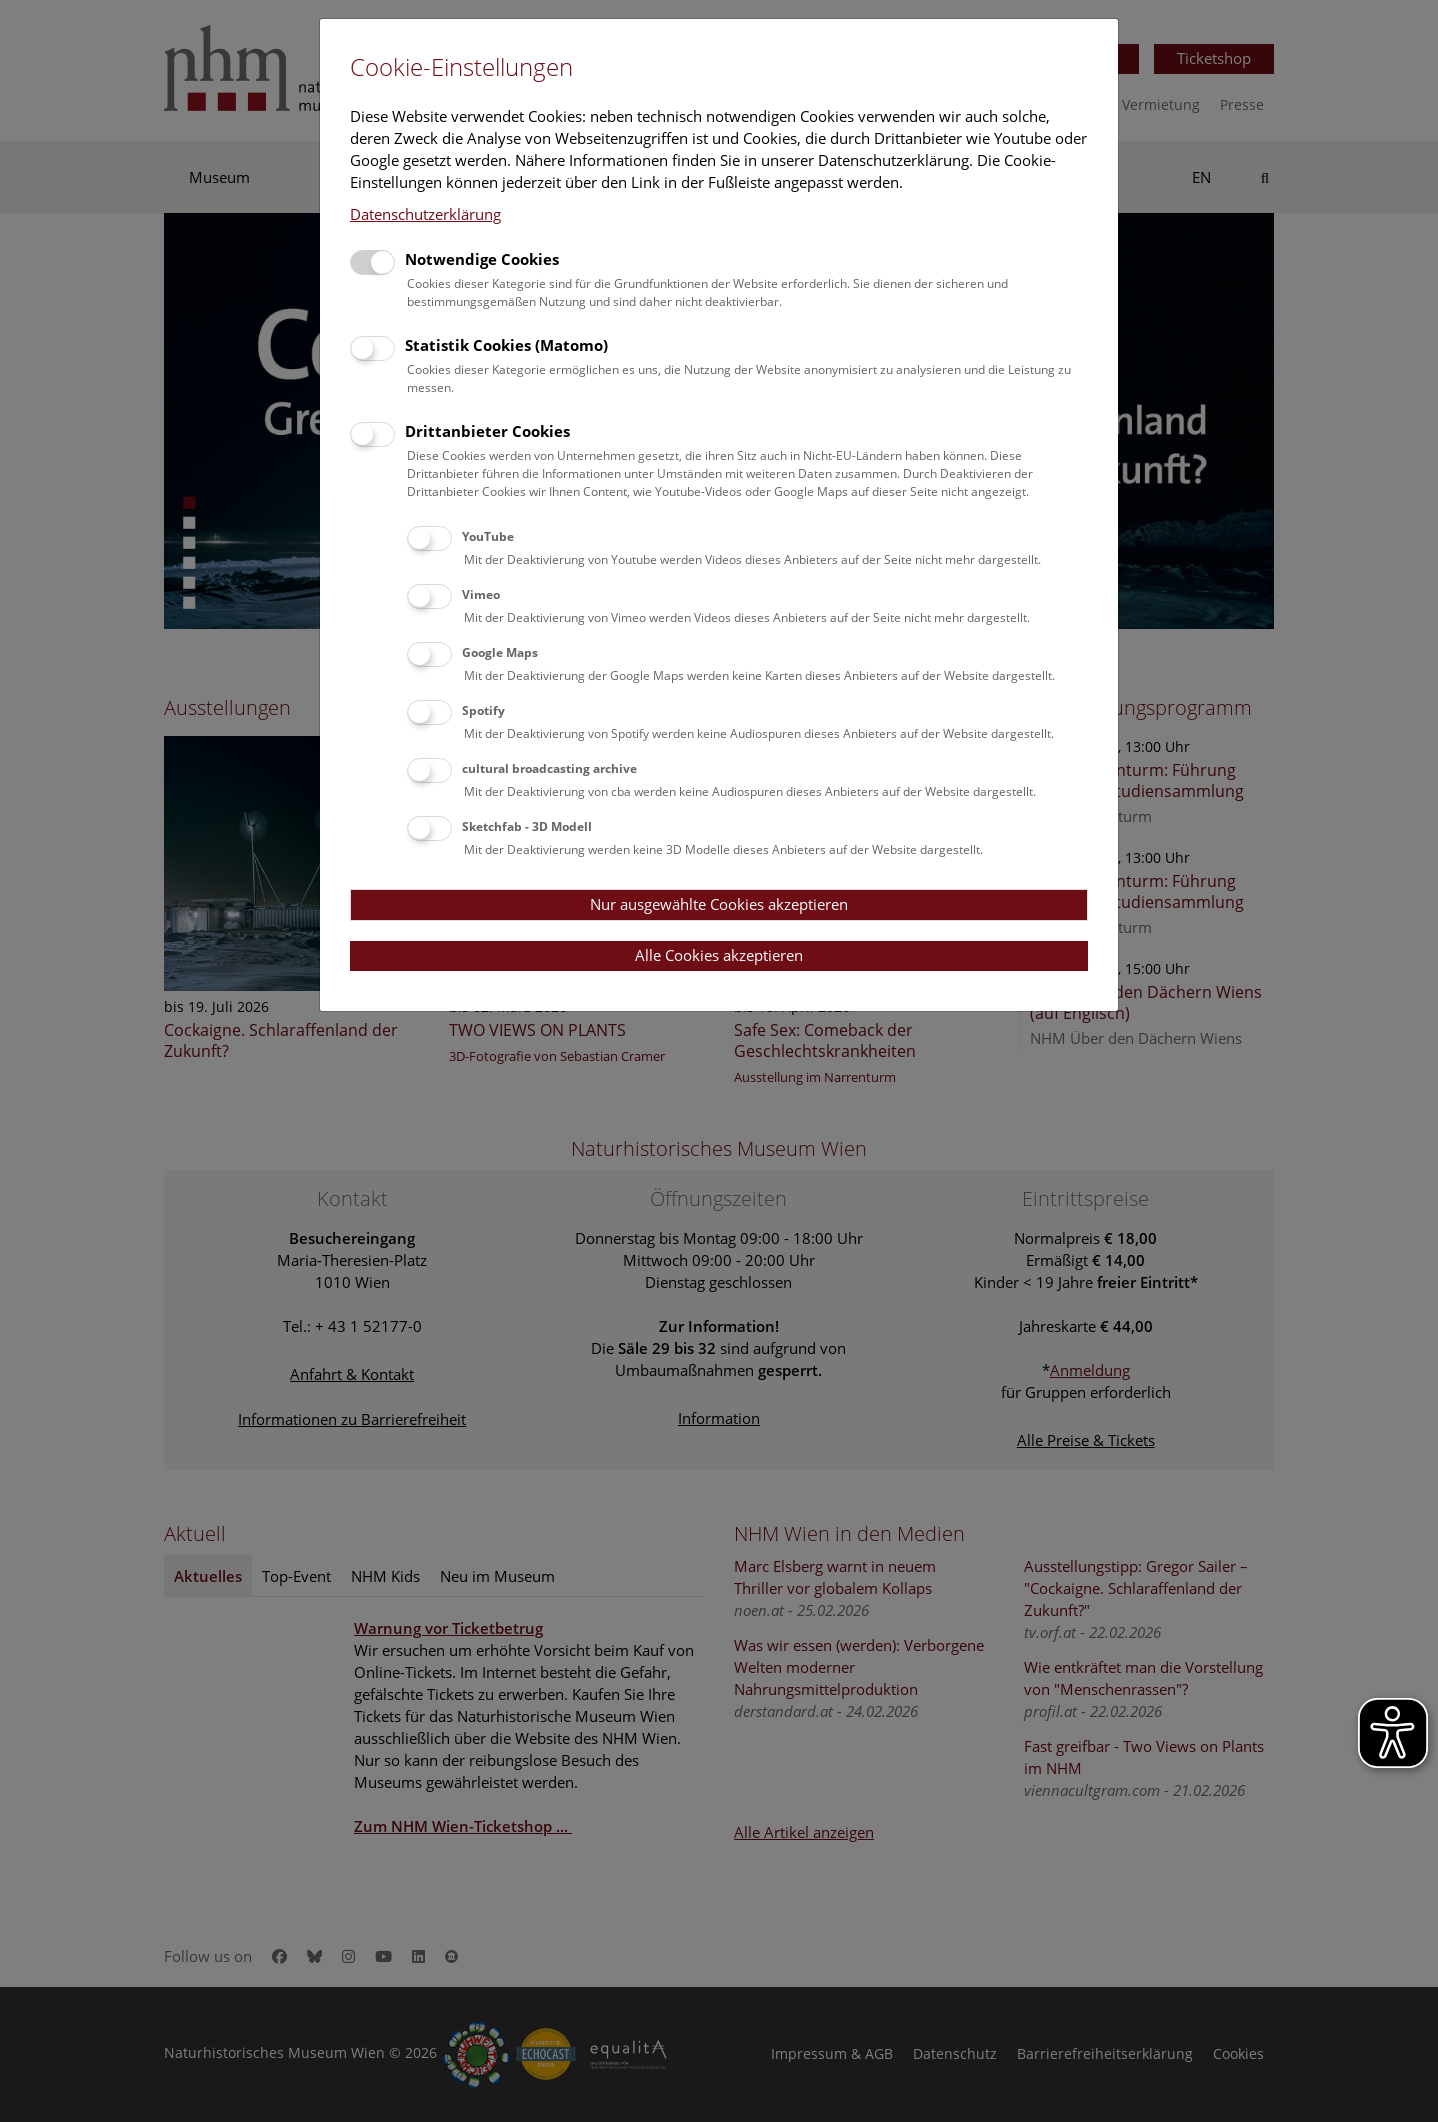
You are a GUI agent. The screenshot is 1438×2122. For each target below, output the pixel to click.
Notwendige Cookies (482, 259)
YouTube (488, 536)
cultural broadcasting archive (549, 768)
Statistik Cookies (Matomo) (506, 345)
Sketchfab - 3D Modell (527, 826)
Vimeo (481, 594)
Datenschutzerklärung (425, 214)
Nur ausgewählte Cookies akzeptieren (719, 904)
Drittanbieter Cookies (487, 431)
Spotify (483, 710)
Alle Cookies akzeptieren (719, 955)
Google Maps (500, 652)
